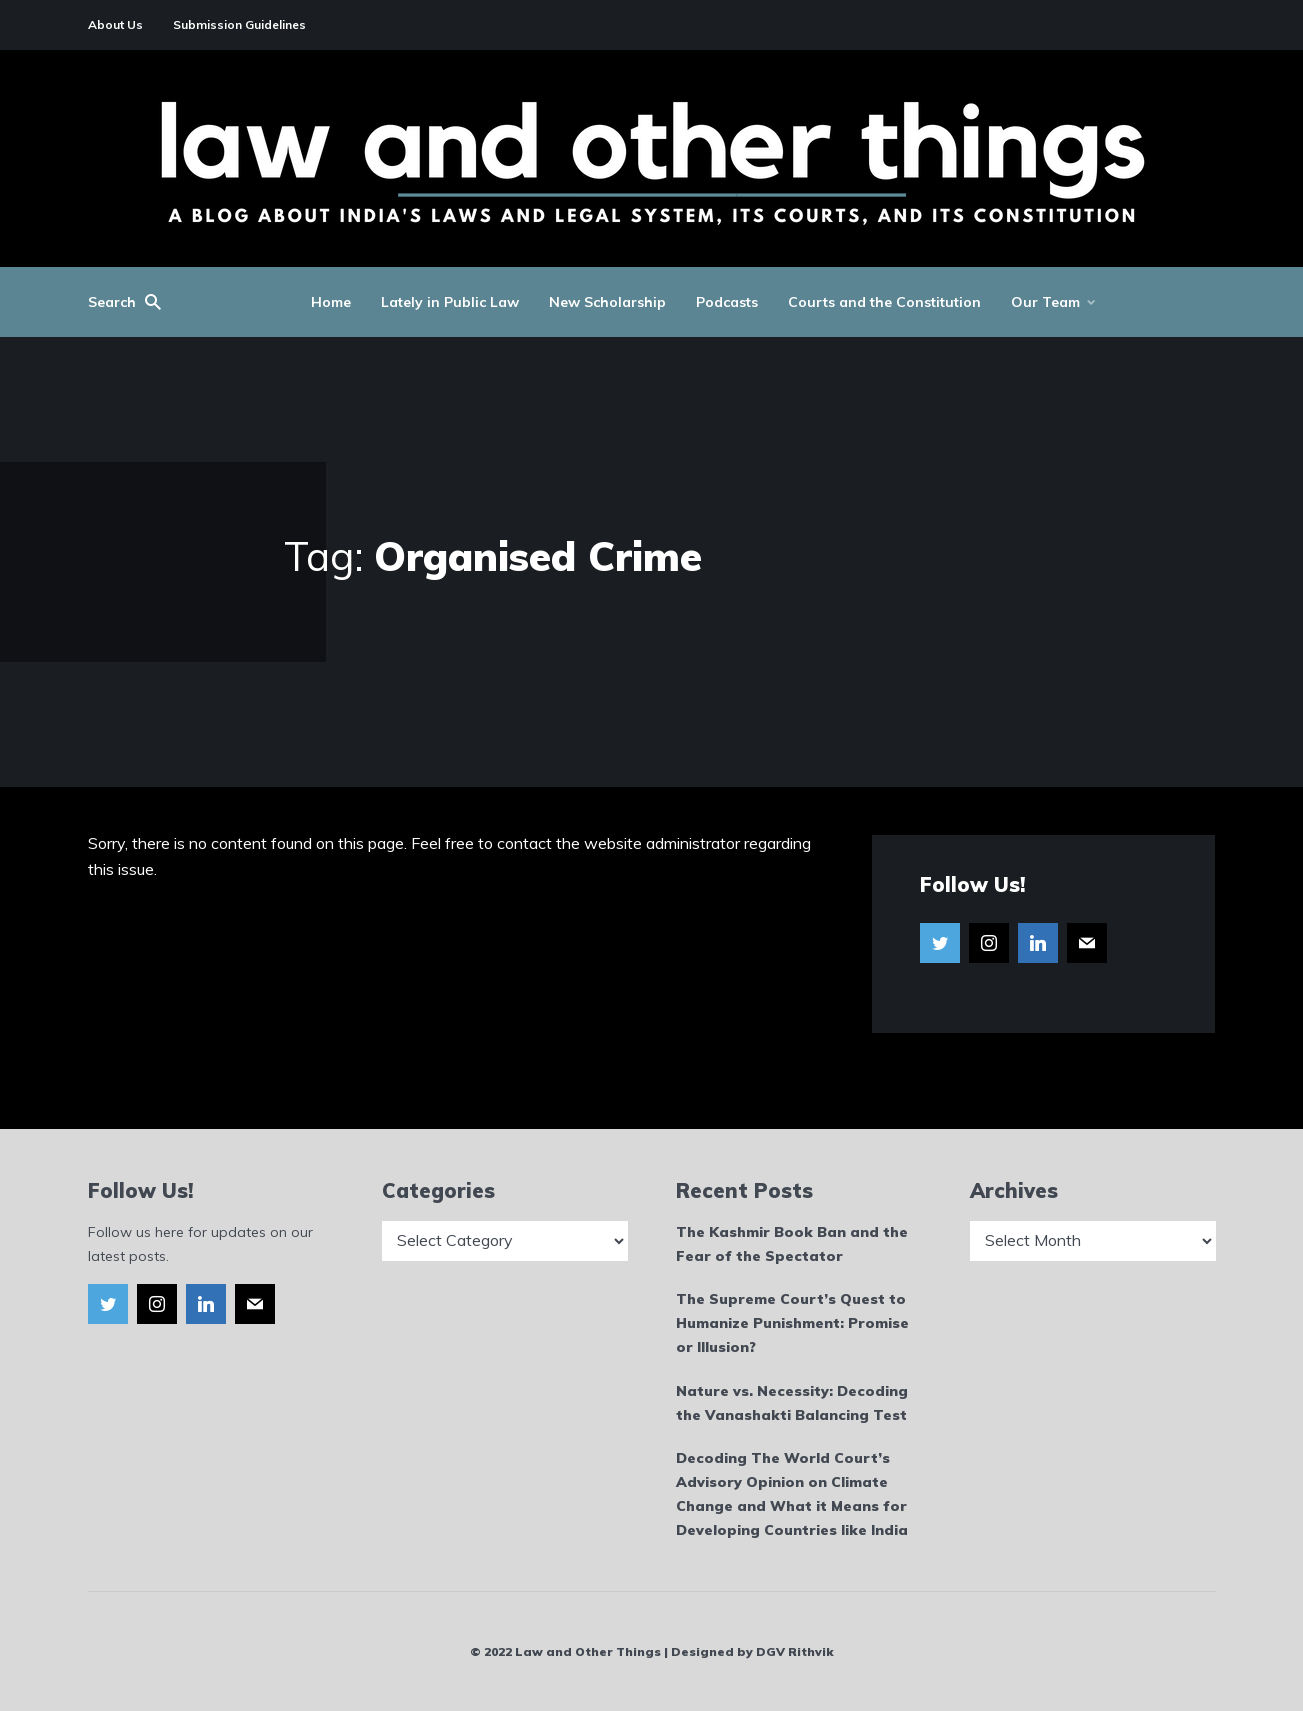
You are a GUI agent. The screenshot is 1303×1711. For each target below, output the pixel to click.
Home (331, 302)
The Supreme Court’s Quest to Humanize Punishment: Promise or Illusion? (792, 1323)
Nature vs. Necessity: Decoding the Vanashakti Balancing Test (792, 1403)
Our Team (1045, 302)
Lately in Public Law (450, 302)
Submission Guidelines (239, 24)
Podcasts (727, 302)
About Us (115, 24)
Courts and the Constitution (884, 302)
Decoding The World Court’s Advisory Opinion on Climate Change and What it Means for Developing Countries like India (792, 1493)
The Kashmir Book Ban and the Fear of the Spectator (792, 1244)
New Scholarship (607, 302)
